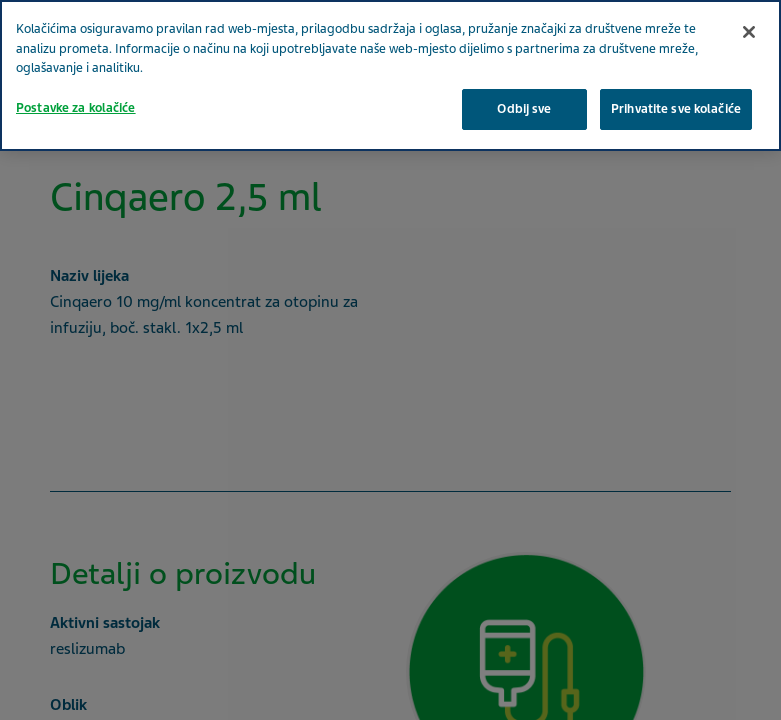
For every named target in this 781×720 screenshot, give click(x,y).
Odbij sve (524, 109)
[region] (390, 75)
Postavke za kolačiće (76, 108)
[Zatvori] (749, 32)
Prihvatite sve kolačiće (676, 109)
